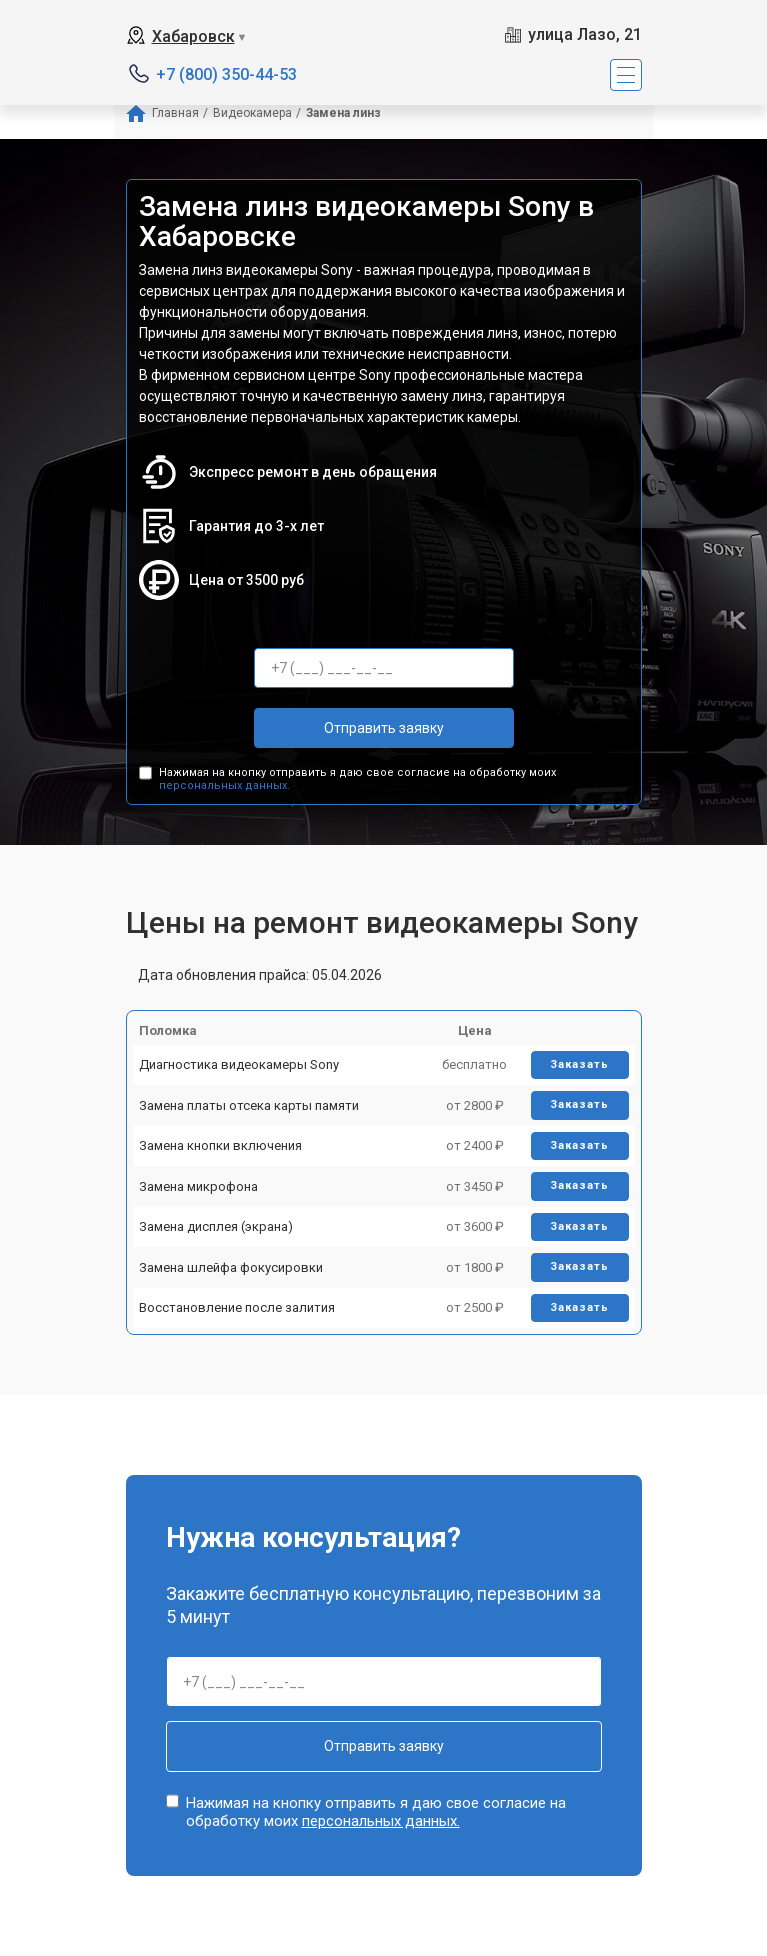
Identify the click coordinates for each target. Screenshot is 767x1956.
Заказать (579, 1064)
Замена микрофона (198, 1186)
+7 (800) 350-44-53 (226, 74)
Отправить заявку (384, 728)
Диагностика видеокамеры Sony (239, 1064)
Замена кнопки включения (220, 1145)
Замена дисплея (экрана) (216, 1226)
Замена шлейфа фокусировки (231, 1267)
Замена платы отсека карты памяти (249, 1105)
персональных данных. (224, 785)
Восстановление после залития (237, 1307)
